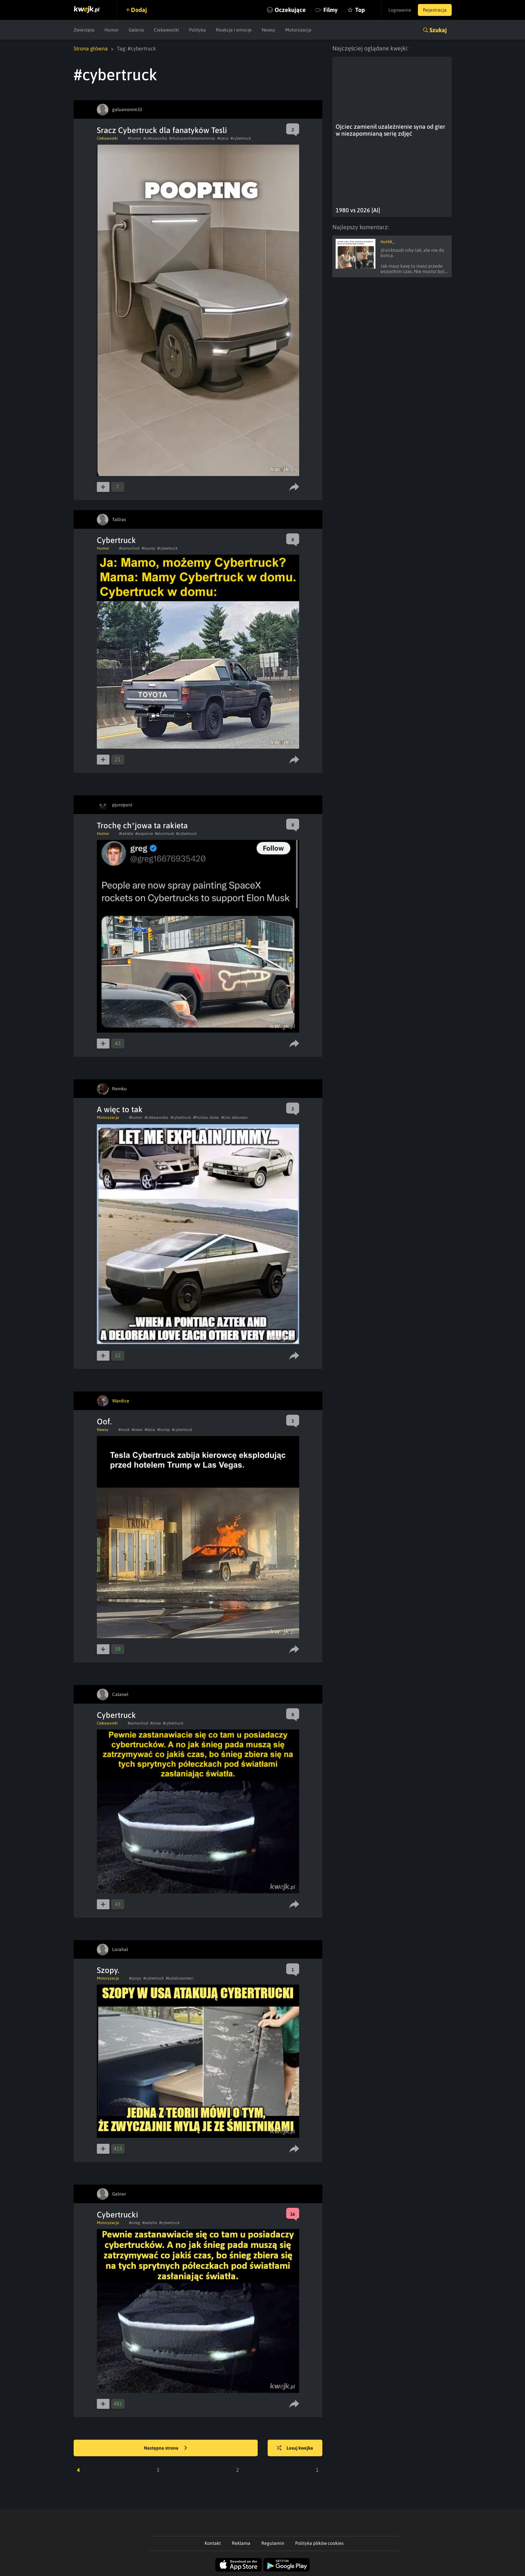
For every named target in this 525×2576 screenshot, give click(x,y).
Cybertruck (116, 540)
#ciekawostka (155, 138)
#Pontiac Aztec (206, 1117)
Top (360, 9)
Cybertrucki (117, 2214)
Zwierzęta (84, 30)
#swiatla (149, 2222)
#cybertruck (240, 138)
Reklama (241, 2543)
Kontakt (213, 2543)
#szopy (135, 1978)
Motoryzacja (298, 30)
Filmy (330, 9)
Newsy (268, 30)
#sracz (223, 138)
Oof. (104, 1421)
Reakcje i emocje (234, 30)
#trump (163, 1429)
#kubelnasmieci (179, 1978)
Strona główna (91, 48)
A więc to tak (120, 1109)
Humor (111, 30)
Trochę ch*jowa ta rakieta (142, 825)
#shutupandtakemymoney (192, 138)
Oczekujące (290, 9)
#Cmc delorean (234, 1117)
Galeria (136, 30)
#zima (155, 1723)
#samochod (129, 548)
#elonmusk (164, 833)
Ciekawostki (166, 30)
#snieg (134, 2222)
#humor (134, 138)
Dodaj (139, 9)
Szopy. (108, 1970)
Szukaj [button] (438, 30)
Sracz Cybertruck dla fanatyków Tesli (162, 130)
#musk (124, 1429)
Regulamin (272, 2543)
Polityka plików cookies (319, 2543)
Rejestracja (435, 10)
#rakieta (126, 833)
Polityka (197, 30)
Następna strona (165, 2448)
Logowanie (399, 10)
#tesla (150, 1429)
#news (137, 1429)
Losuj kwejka (295, 2448)
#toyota (148, 548)
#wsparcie (144, 833)
